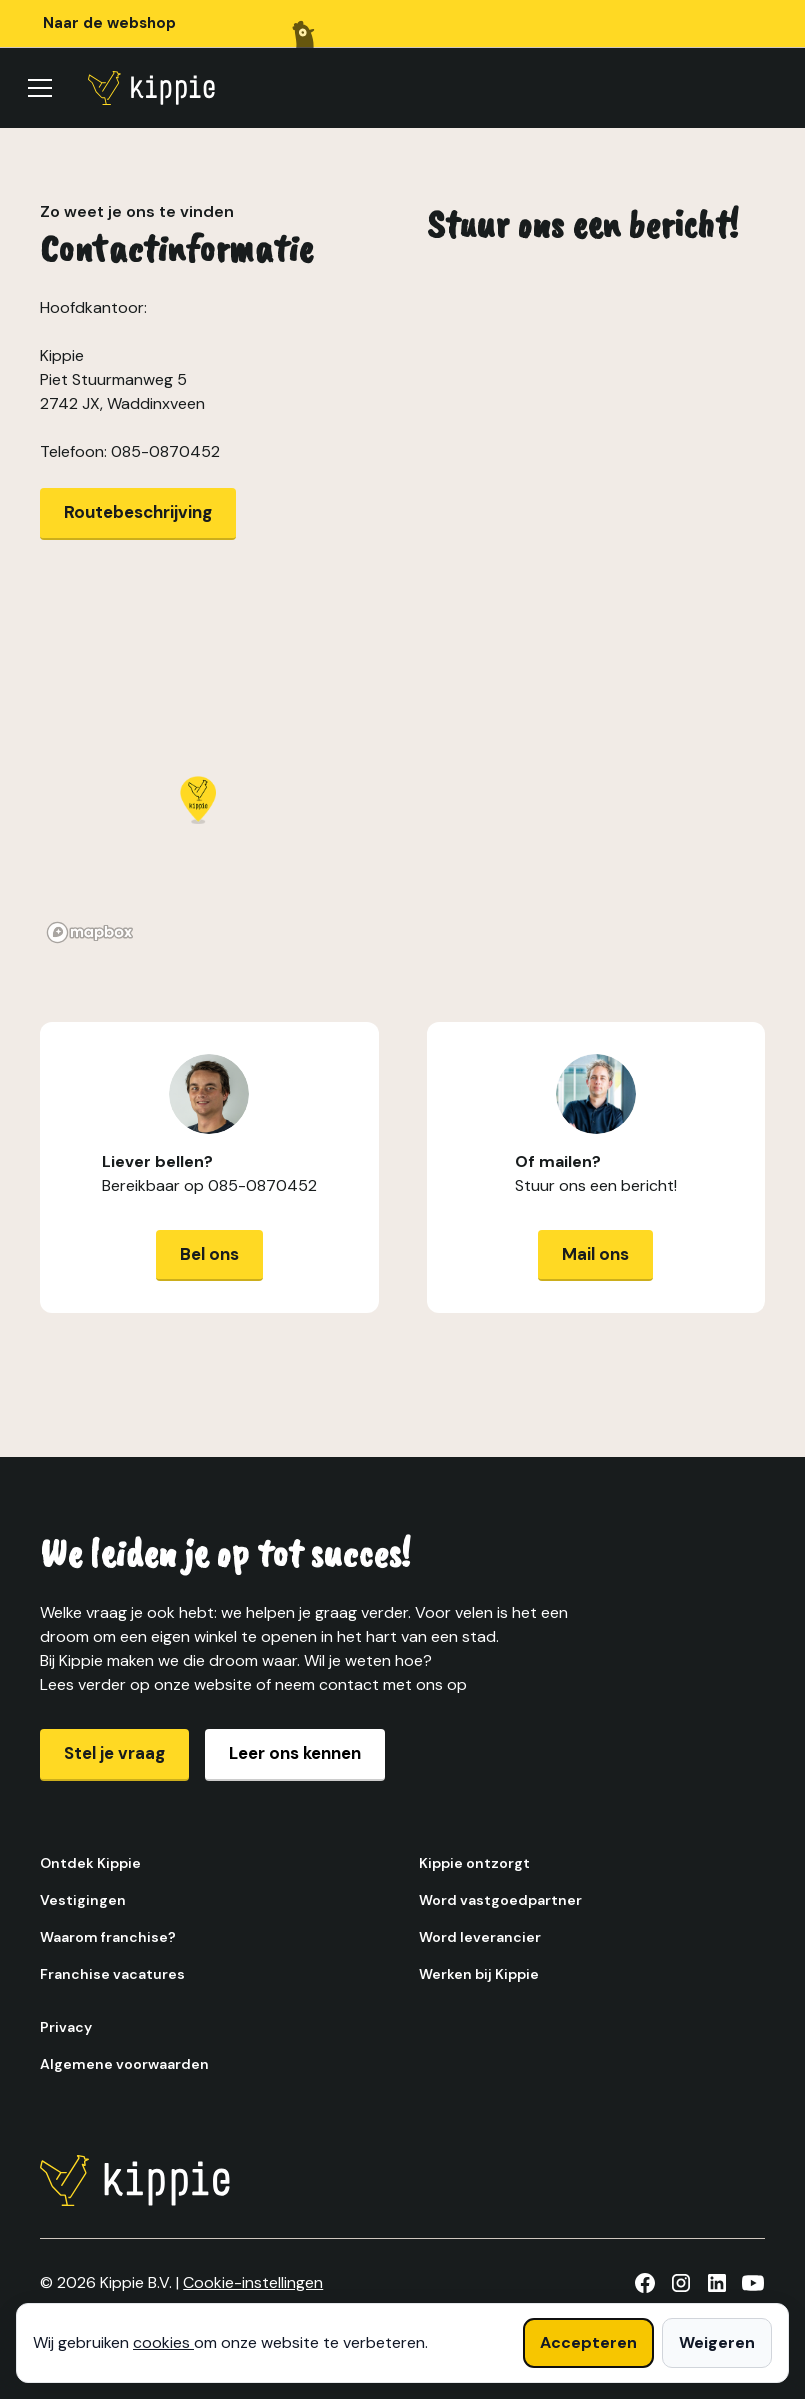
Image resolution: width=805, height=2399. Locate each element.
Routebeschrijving (138, 512)
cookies (163, 2342)
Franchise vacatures (112, 1974)
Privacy (66, 2027)
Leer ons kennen (295, 1753)
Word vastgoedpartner (500, 1900)
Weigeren (717, 2342)
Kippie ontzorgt (474, 1863)
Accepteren (588, 2342)
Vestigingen (83, 1900)
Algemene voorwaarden (124, 2064)
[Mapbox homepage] (90, 932)
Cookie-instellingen (253, 2282)
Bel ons (209, 1254)
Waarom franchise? (108, 1937)
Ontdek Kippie (90, 1863)
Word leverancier (480, 1937)
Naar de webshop (109, 23)
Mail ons (595, 1254)
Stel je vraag (114, 1753)
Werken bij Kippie (479, 1974)
